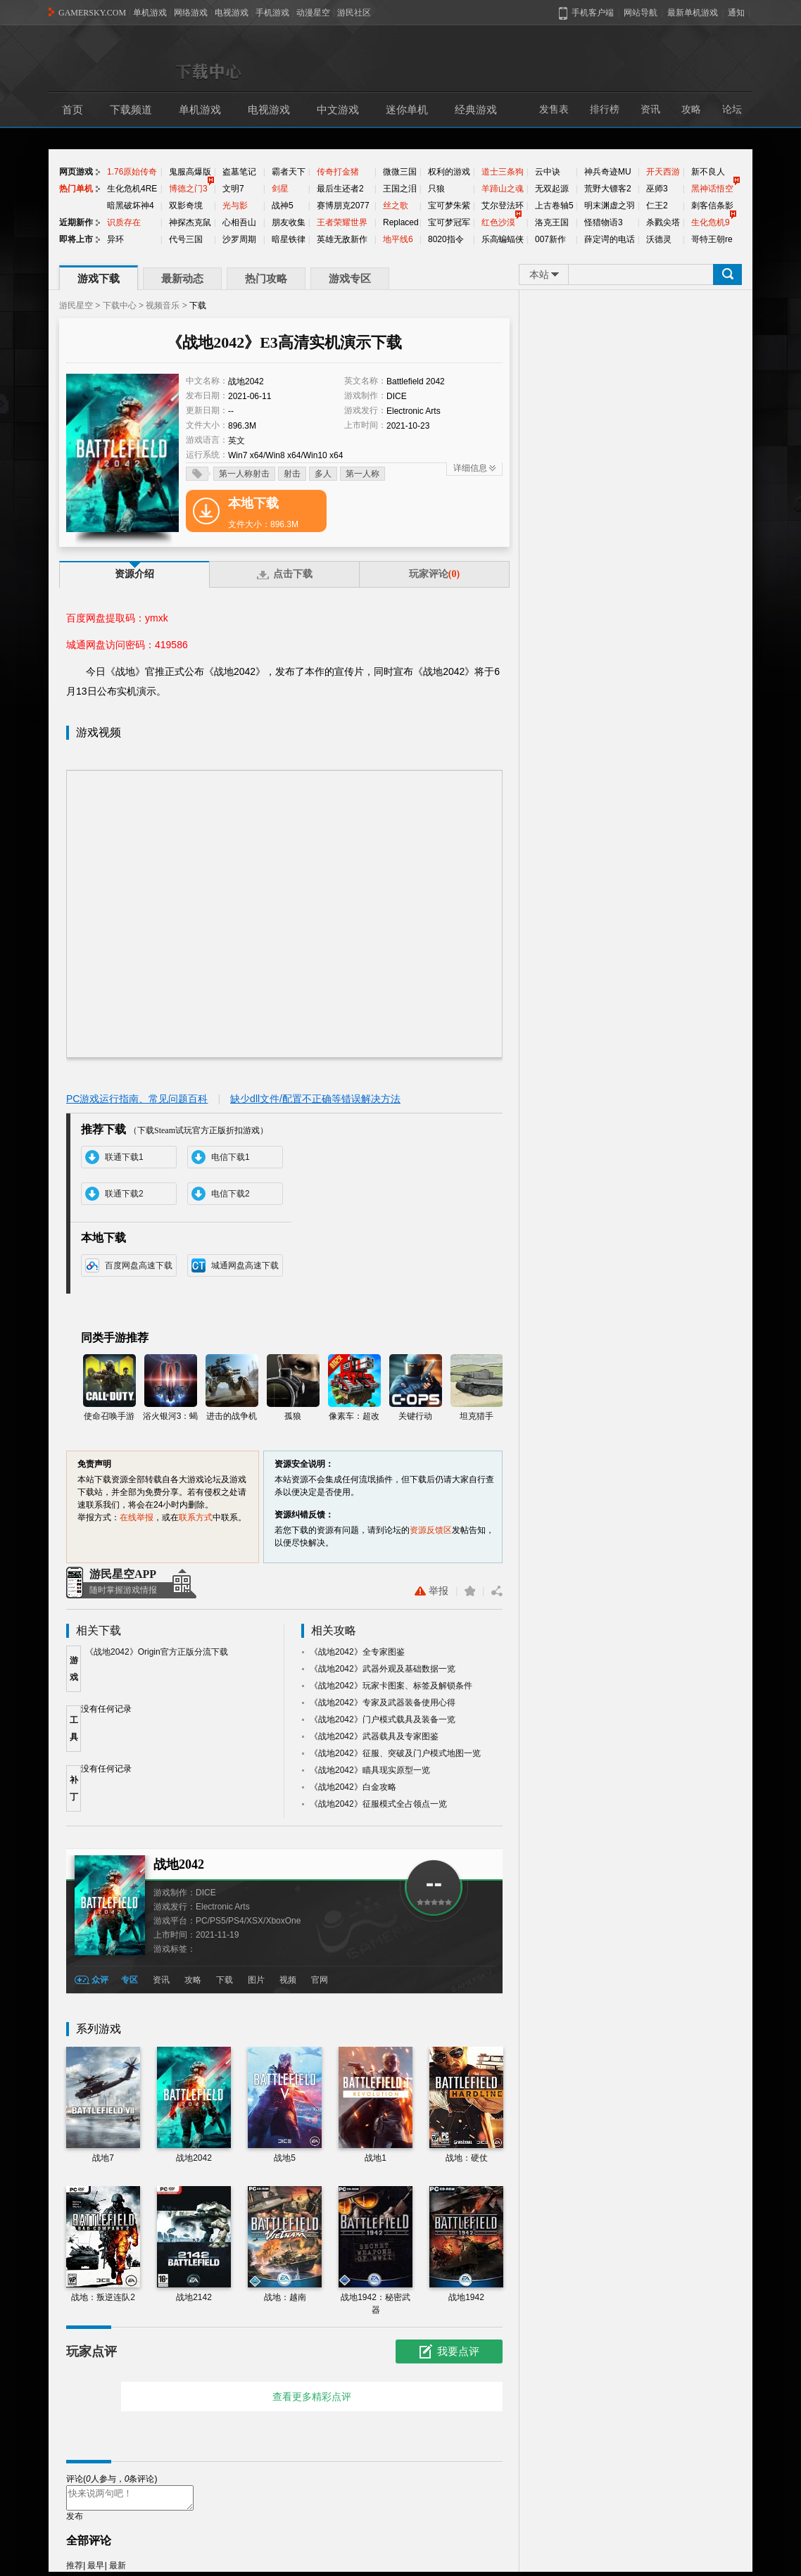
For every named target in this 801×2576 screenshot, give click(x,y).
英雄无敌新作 (342, 239)
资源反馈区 (431, 1530)
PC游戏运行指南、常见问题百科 (137, 1098)
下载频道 (131, 109)
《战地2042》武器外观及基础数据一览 (382, 1669)
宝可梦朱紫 (449, 205)
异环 (115, 239)
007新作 (550, 239)
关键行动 (415, 1387)
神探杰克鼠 (190, 222)
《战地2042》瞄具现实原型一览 (370, 1770)
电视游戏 (231, 13)
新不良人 (708, 172)
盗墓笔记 (239, 172)
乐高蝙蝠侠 (502, 239)
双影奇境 (186, 205)
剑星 (280, 189)
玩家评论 (434, 574)
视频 (287, 1980)
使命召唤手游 (109, 1387)
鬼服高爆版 (190, 172)
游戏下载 (98, 278)
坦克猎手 (476, 1387)
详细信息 (470, 468)
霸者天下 (288, 172)
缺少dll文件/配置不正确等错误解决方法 (315, 1098)
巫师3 (657, 189)
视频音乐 (162, 305)
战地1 (375, 2105)
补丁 (74, 1788)
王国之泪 (400, 189)
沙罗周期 (239, 239)
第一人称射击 (244, 474)
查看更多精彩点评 (311, 2396)
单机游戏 (150, 13)
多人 (323, 474)
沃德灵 (658, 239)
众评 (100, 1980)
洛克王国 (552, 222)
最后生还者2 (340, 189)
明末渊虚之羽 (609, 205)
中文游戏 (338, 109)
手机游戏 (272, 13)
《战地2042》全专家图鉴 (357, 1652)
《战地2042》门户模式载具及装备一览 (382, 1719)
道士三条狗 (502, 172)
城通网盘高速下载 (245, 1265)
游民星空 (76, 305)
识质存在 (124, 222)
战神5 (283, 205)
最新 (117, 2570)
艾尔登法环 (502, 205)
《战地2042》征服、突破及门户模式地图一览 (395, 1753)
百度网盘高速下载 (138, 1265)
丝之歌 (395, 205)
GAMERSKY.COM (92, 13)
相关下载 (98, 1630)
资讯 (650, 109)
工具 (74, 1728)
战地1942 (466, 2244)
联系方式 (196, 1517)
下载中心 (120, 305)
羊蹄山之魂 (502, 189)
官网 (319, 1980)
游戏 (74, 1668)
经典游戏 (476, 109)
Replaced (401, 222)
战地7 (103, 2105)
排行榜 (604, 109)
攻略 (691, 109)
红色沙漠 (498, 222)
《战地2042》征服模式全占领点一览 (378, 1804)
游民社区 (354, 13)
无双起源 (552, 189)
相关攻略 (333, 1630)
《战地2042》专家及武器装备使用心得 (382, 1702)
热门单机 (76, 189)
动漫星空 (313, 13)
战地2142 (194, 2244)
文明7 (233, 189)
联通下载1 (124, 1157)
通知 (736, 13)
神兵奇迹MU (607, 172)
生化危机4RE (132, 189)
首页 (72, 109)
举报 (431, 1591)
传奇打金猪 (338, 172)
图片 (256, 1980)
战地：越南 (285, 2244)
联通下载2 (124, 1194)
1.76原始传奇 (132, 172)
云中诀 (547, 172)
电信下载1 (230, 1157)
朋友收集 (288, 222)
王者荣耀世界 (342, 222)
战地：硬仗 (466, 2105)
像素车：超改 (354, 1387)
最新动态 (182, 278)
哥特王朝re (712, 239)
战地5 (285, 2105)
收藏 (470, 1591)
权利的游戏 (449, 172)
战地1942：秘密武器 (375, 2250)
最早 (95, 2570)
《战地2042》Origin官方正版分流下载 (156, 1652)
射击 (292, 474)
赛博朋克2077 (343, 205)
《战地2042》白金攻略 (353, 1787)
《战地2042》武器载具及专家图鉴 (374, 1736)
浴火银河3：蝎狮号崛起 (170, 1388)
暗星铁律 (288, 239)
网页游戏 (76, 172)
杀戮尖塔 (663, 222)
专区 (129, 1980)
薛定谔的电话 (609, 239)
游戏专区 (350, 278)
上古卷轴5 (554, 205)
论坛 (732, 109)
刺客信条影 (712, 205)
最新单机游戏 (692, 13)
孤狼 (293, 1387)
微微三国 (400, 172)
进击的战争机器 (232, 1388)
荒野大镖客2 (607, 189)
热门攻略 (266, 278)
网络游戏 (191, 13)
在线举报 (136, 1517)
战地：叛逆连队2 (103, 2244)
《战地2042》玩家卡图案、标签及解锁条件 (391, 1686)
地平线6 (398, 239)
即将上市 (76, 239)
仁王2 (657, 205)
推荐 (74, 2570)
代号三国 (186, 239)
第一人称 (362, 474)
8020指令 (446, 239)
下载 (224, 1980)
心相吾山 (239, 222)
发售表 (554, 109)
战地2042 (178, 1864)
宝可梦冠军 (449, 222)
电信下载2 (230, 1194)
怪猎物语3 (603, 222)
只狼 (436, 189)
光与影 (235, 205)
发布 (74, 2520)
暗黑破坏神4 (130, 205)
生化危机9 (710, 222)
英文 (236, 441)
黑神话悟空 (712, 189)
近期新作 (76, 222)
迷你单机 (407, 109)
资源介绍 (134, 574)
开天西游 (663, 172)
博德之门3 (188, 189)
